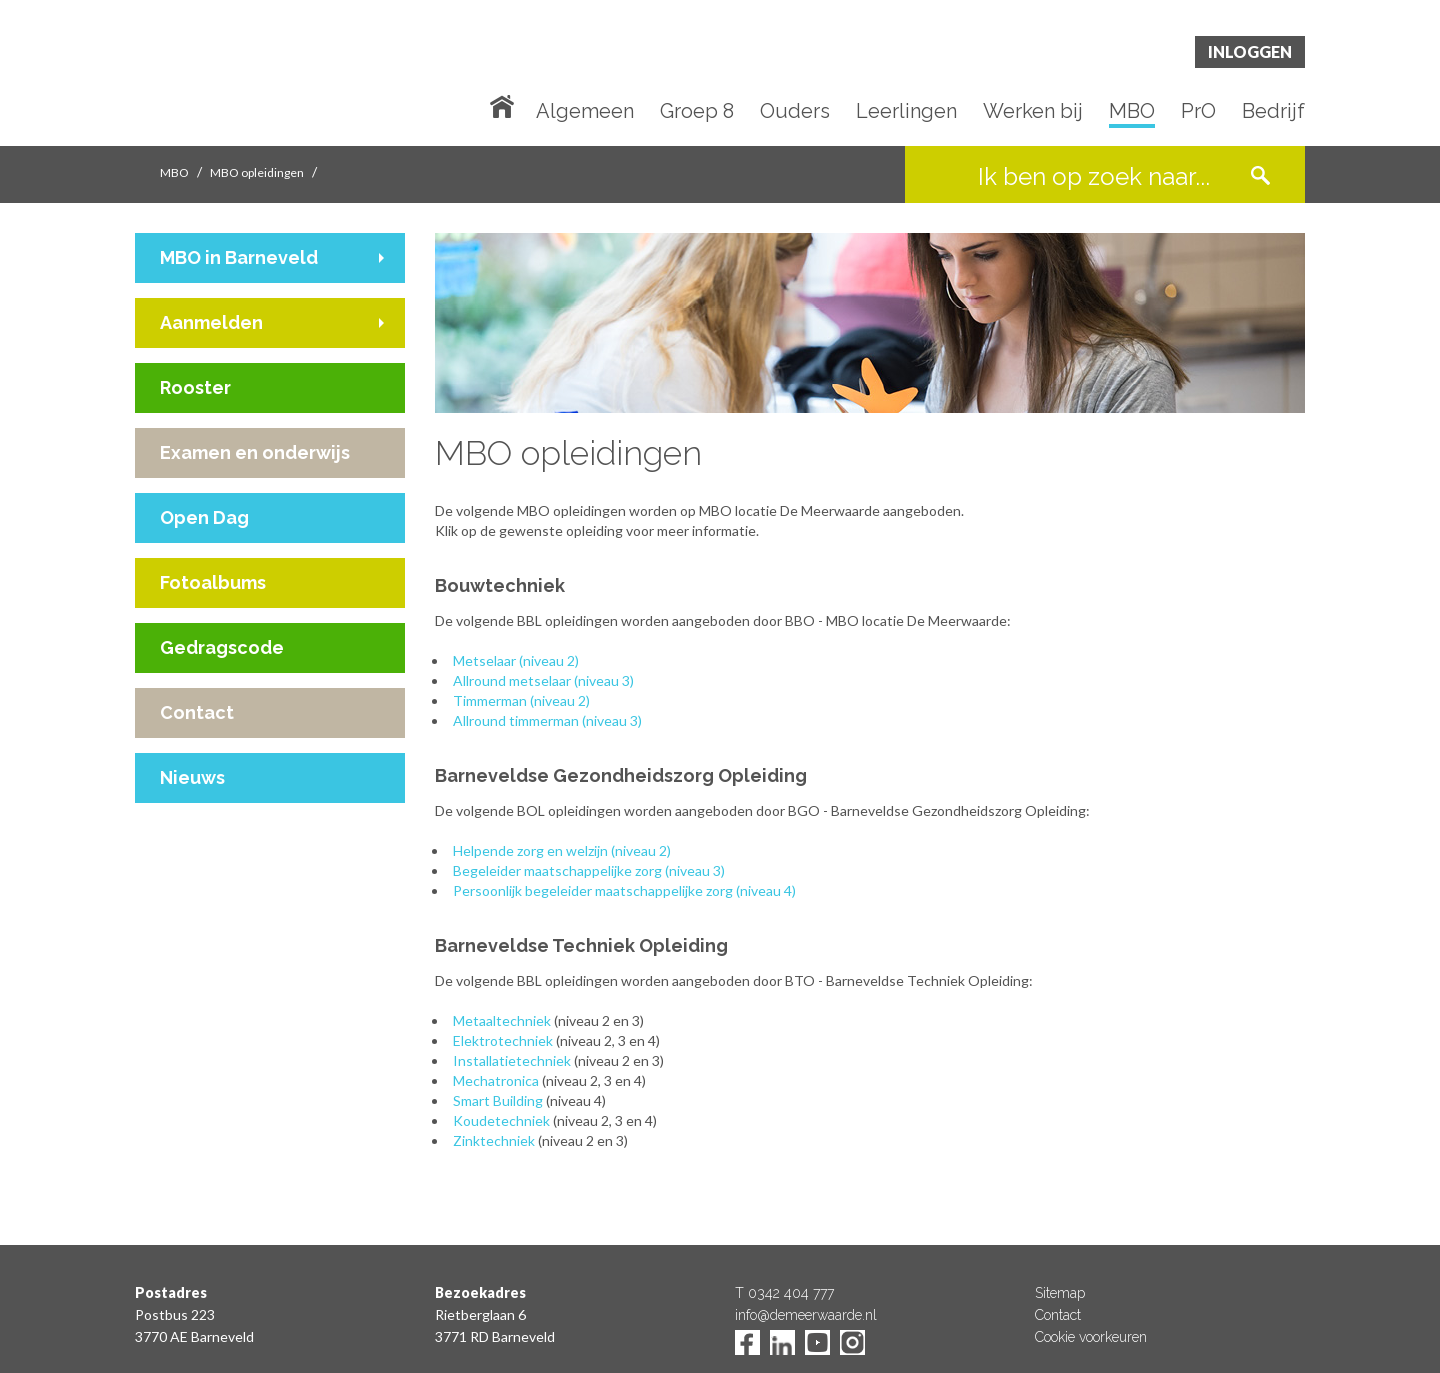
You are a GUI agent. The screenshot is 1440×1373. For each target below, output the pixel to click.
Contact (197, 712)
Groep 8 (697, 112)
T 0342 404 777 (784, 1293)
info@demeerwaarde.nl (806, 1315)
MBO (1132, 112)
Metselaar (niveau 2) (516, 660)
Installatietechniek (512, 1060)
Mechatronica (496, 1080)
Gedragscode (222, 647)
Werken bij (1033, 112)
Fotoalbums (213, 582)
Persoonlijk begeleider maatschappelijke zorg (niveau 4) (624, 890)
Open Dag (204, 517)
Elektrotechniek (503, 1040)
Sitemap (1060, 1293)
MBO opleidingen (257, 172)
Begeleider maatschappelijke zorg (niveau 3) (589, 870)
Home (506, 105)
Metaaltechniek (502, 1020)
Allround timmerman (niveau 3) (547, 720)
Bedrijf (1273, 112)
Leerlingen (906, 112)
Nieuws (192, 777)
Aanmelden (211, 322)
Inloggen (1250, 51)
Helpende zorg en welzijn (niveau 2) (562, 850)
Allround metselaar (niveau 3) (543, 680)
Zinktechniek (494, 1140)
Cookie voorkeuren (1091, 1337)
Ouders (795, 112)
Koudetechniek (501, 1120)
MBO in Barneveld (239, 257)
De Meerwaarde (255, 76)
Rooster (195, 387)
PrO (1198, 112)
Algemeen (585, 112)
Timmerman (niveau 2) (521, 700)
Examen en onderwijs (255, 452)
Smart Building (498, 1100)
